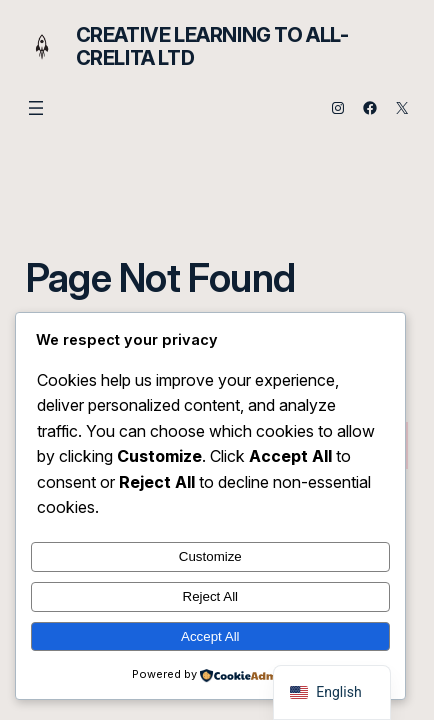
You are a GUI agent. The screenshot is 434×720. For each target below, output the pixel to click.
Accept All (210, 636)
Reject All (211, 596)
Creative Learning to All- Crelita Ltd (212, 46)
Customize (210, 556)
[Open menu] (36, 108)
